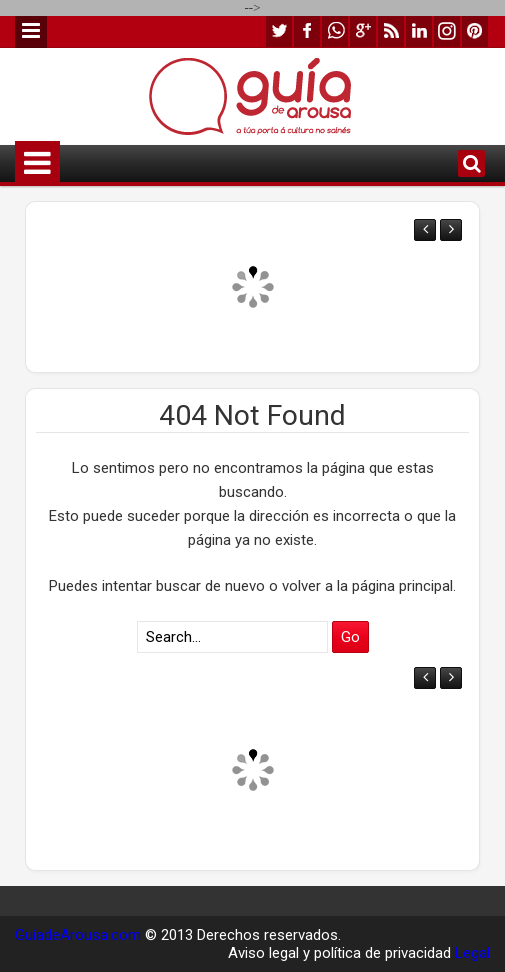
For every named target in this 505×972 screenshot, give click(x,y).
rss (391, 31)
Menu (31, 32)
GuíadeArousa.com (78, 935)
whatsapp (335, 31)
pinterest (475, 31)
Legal (472, 953)
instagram (447, 31)
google (363, 31)
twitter (279, 31)
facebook (307, 31)
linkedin (419, 31)
